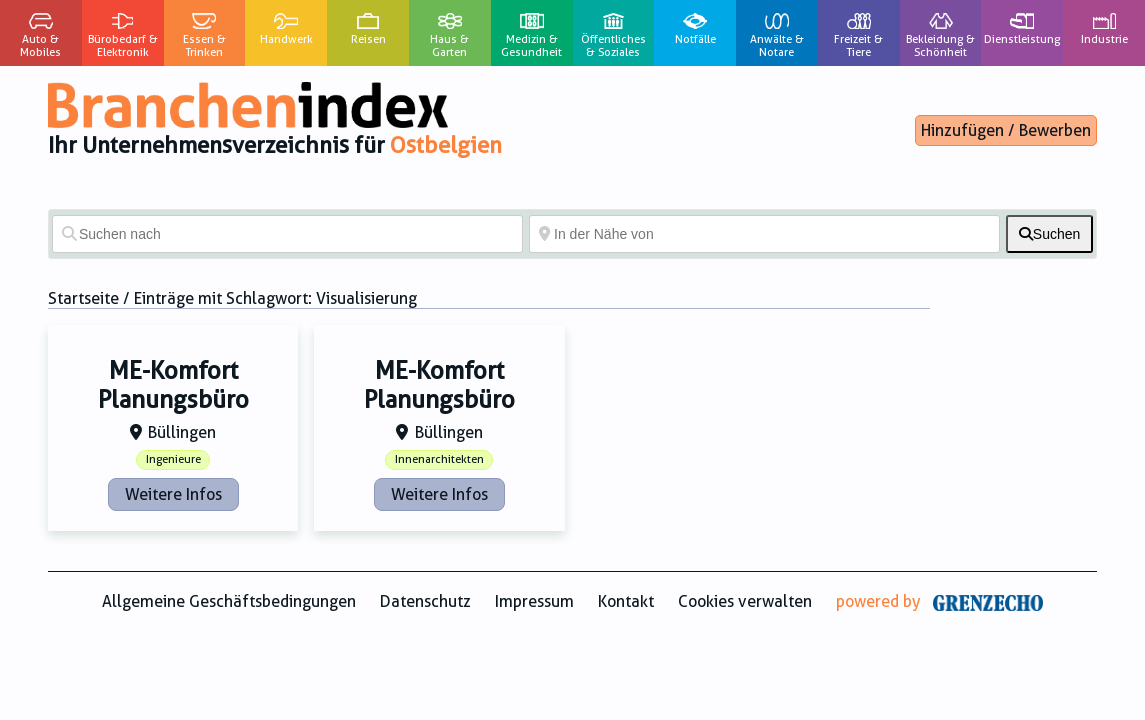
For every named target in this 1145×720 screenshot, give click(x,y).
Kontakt (626, 601)
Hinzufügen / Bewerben (1006, 130)
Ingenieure (173, 459)
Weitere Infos (173, 494)
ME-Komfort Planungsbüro (173, 385)
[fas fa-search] (1049, 234)
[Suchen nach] (287, 234)
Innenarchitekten (439, 459)
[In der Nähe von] (764, 234)
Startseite (83, 298)
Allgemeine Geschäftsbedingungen (229, 601)
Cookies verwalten (745, 601)
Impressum (534, 601)
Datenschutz (425, 601)
